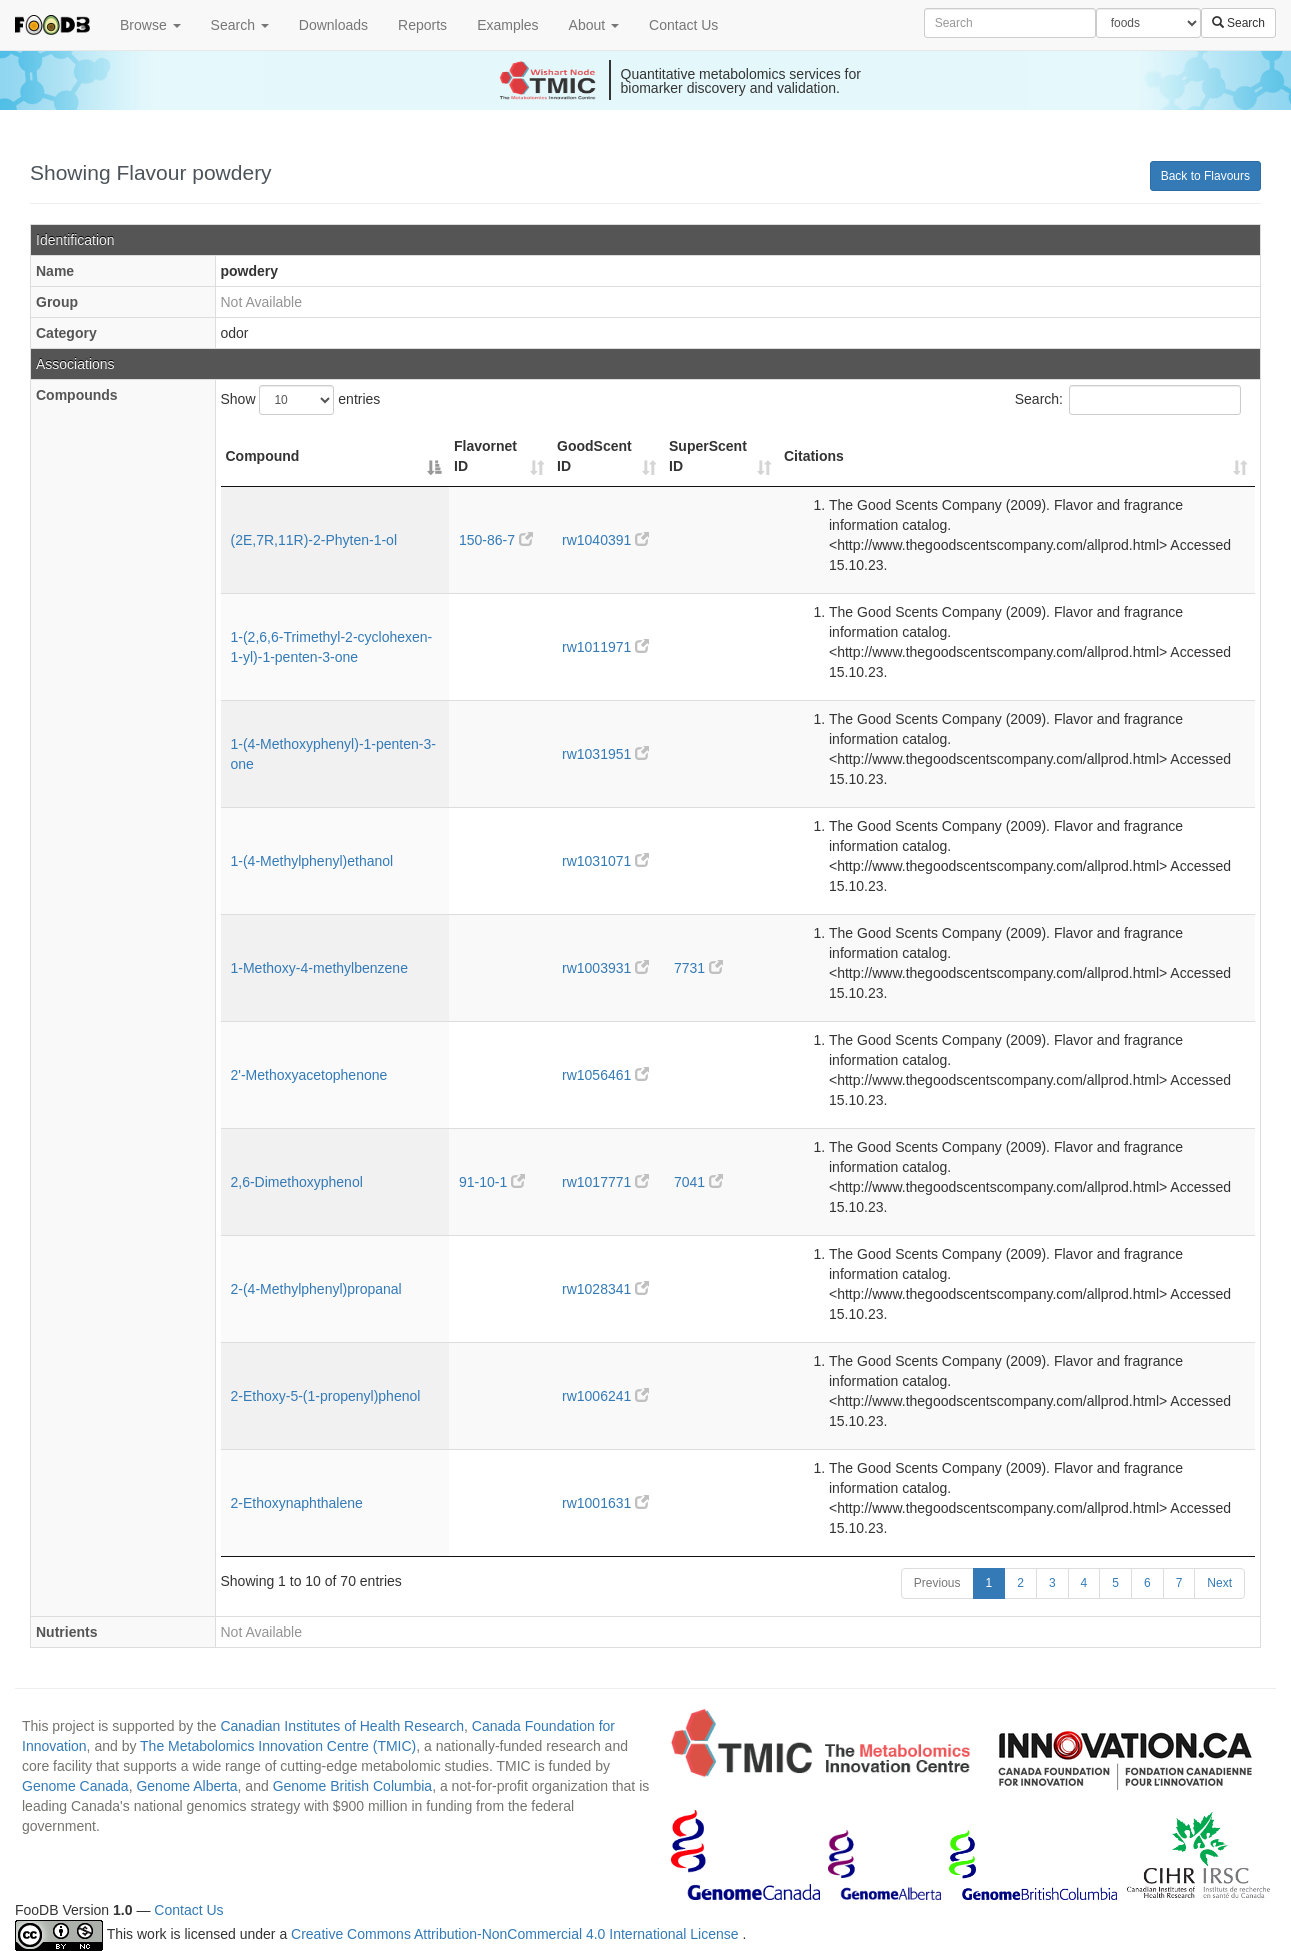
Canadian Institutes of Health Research (342, 1726)
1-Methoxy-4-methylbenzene (319, 968)
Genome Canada (75, 1786)
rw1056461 (605, 1075)
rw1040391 (605, 540)
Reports (422, 25)
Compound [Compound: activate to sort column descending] (263, 456)
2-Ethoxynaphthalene (297, 1503)
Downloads (333, 25)
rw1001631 (605, 1503)
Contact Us (683, 25)
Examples (507, 25)
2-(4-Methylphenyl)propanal (316, 1289)
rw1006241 (605, 1396)
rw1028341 (605, 1289)
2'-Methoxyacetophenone (309, 1075)
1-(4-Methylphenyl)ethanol (312, 861)
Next (1219, 1583)
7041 (698, 1182)
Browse (150, 25)
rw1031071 (605, 861)
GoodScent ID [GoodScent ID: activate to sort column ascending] (594, 456)
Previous (937, 1583)
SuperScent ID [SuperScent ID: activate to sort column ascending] (708, 456)
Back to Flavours (1205, 176)
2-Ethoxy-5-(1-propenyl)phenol (326, 1396)
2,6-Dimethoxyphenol (297, 1182)
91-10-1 (492, 1182)
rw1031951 (605, 754)
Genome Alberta (186, 1786)
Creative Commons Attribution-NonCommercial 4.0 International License (516, 1935)
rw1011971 (605, 647)
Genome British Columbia (353, 1786)
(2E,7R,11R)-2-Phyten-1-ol (314, 540)
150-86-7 (496, 540)
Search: (1128, 400)
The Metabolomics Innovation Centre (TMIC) (278, 1746)
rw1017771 (605, 1182)
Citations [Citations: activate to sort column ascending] (814, 456)
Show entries (301, 400)
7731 (698, 968)
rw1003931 (605, 968)
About (594, 25)
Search (240, 25)
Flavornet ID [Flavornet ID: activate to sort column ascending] (485, 456)
